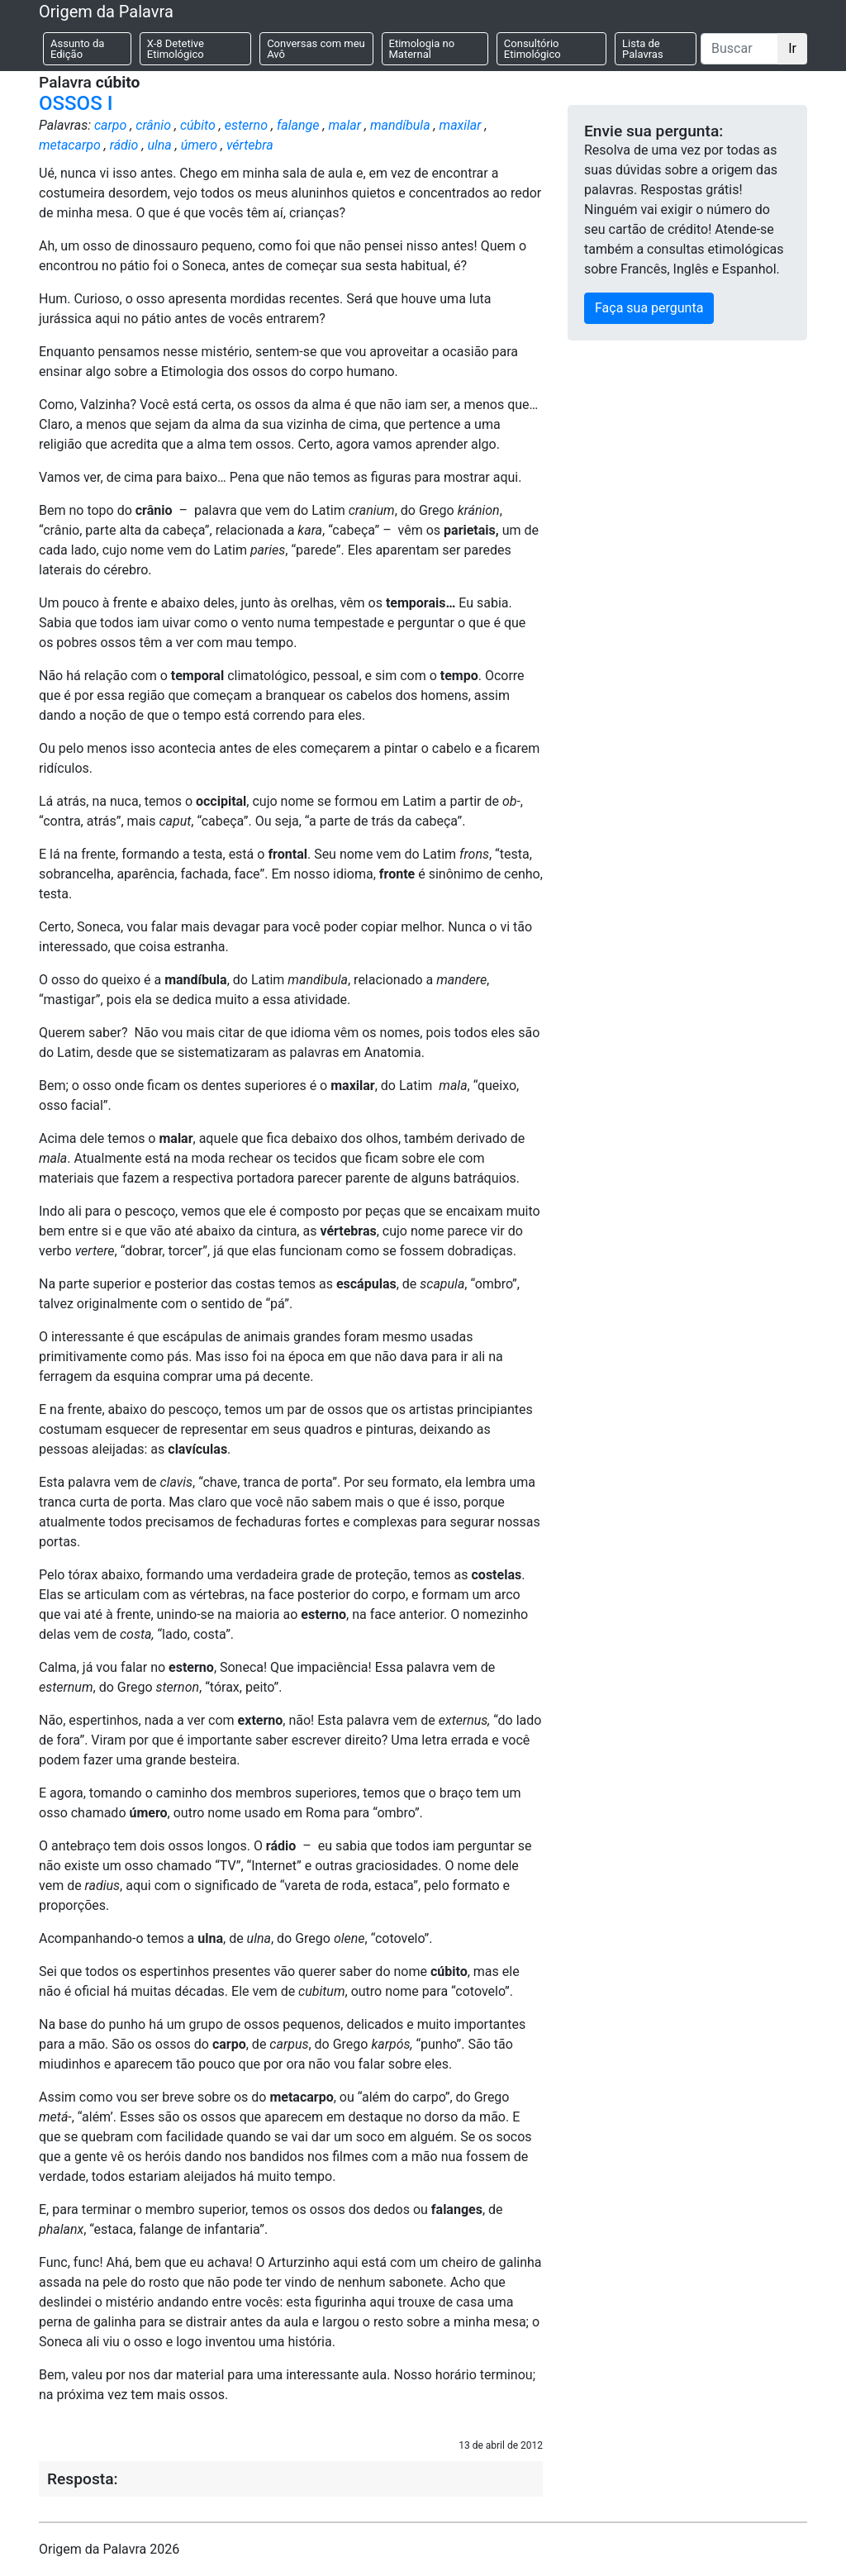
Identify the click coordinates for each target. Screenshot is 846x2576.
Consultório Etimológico (532, 48)
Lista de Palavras (642, 48)
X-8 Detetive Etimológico (175, 48)
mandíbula (400, 125)
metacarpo (70, 145)
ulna (159, 145)
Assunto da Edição (77, 48)
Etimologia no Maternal (422, 48)
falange (298, 125)
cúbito (198, 125)
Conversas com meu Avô (316, 48)
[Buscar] (739, 48)
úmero (199, 145)
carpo (110, 125)
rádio (124, 145)
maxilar (461, 125)
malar (344, 125)
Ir (792, 48)
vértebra (249, 145)
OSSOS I (75, 103)
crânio (153, 125)
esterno (246, 125)
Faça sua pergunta (649, 308)
